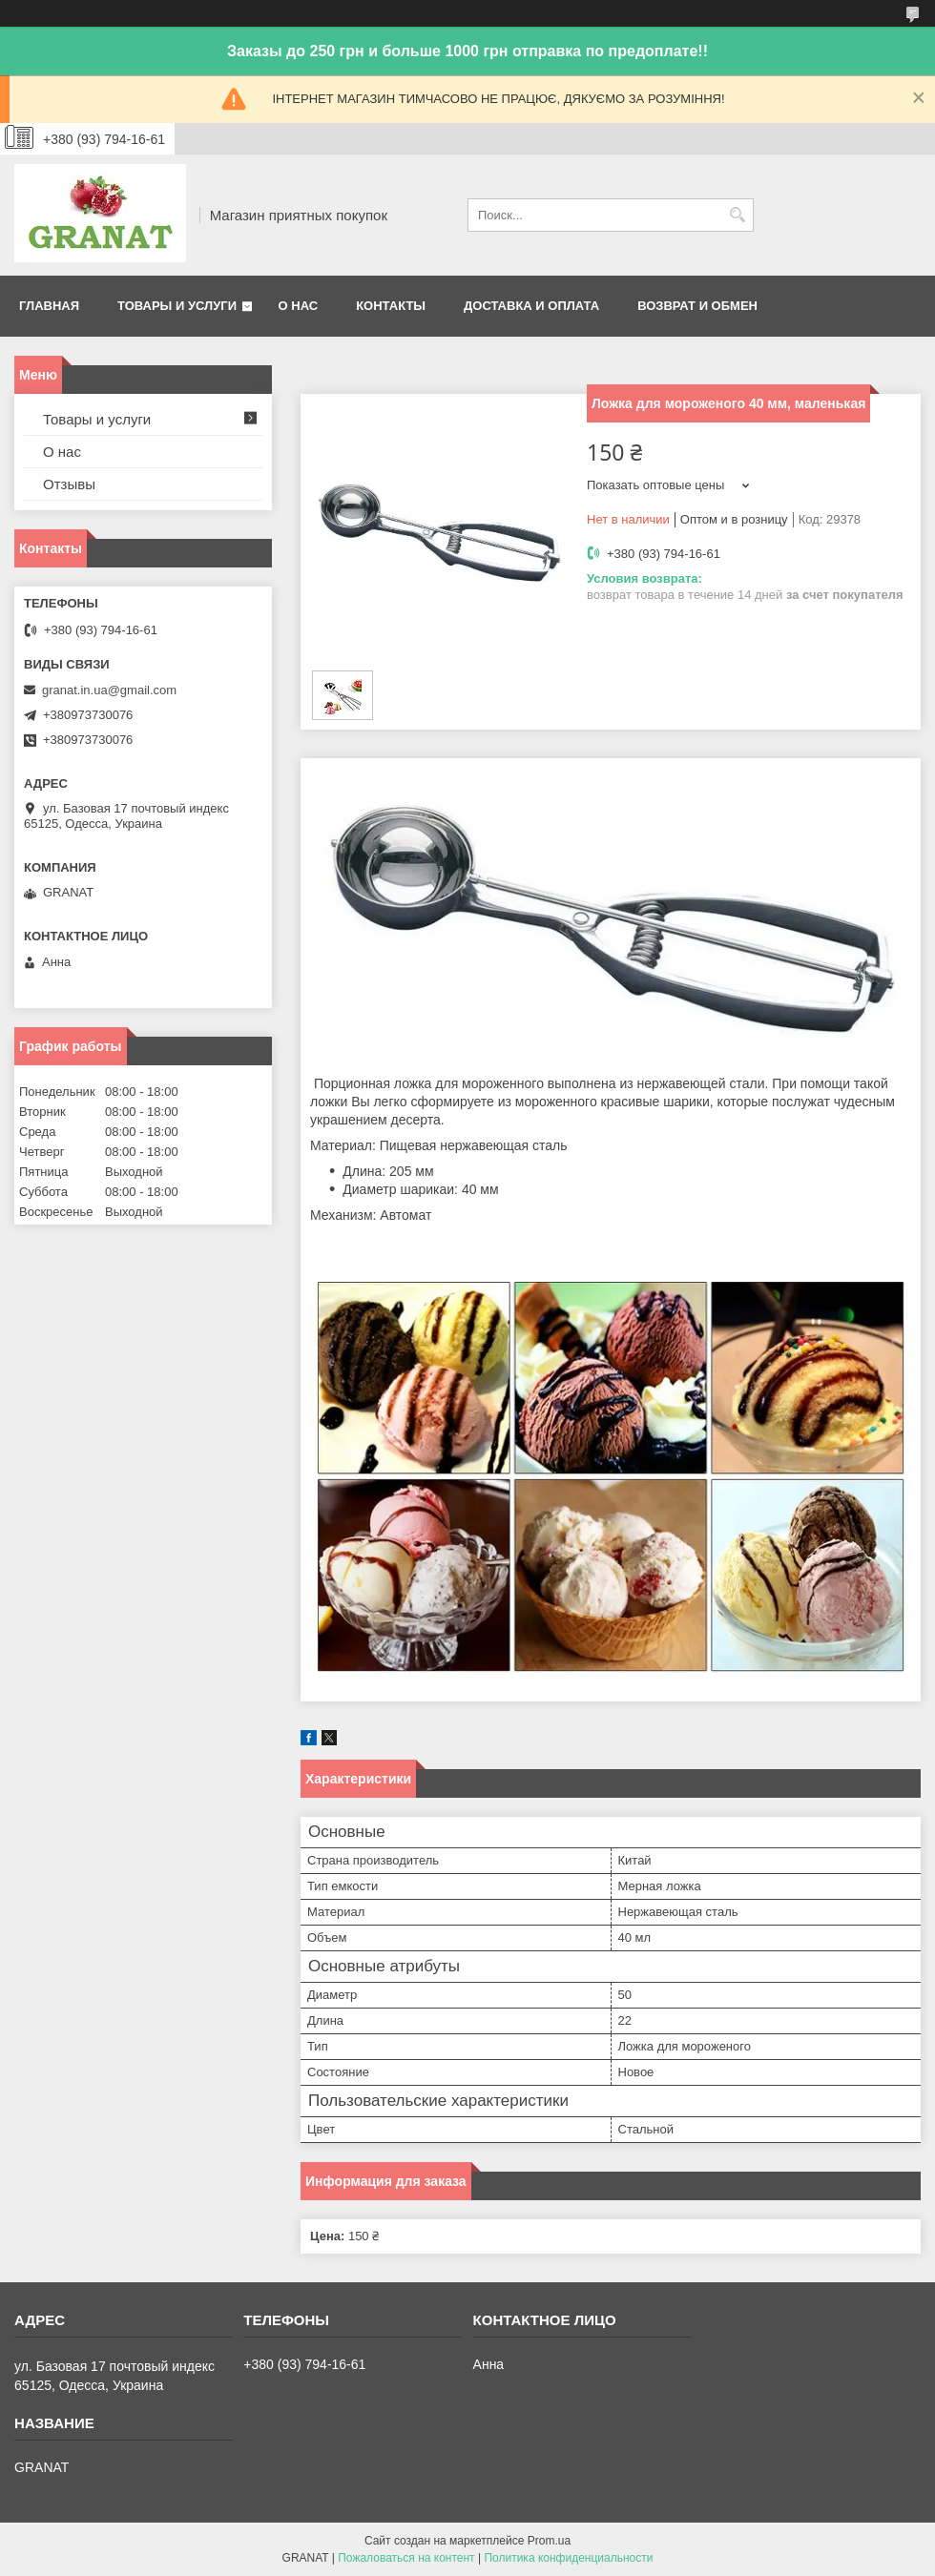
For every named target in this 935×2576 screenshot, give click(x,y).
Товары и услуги (177, 306)
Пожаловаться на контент (406, 2558)
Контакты (391, 306)
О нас (299, 306)
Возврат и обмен (697, 306)
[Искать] (737, 215)
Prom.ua (549, 2540)
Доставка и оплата (531, 306)
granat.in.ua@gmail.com (109, 690)
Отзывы (69, 484)
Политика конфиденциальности (568, 2558)
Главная (49, 306)
